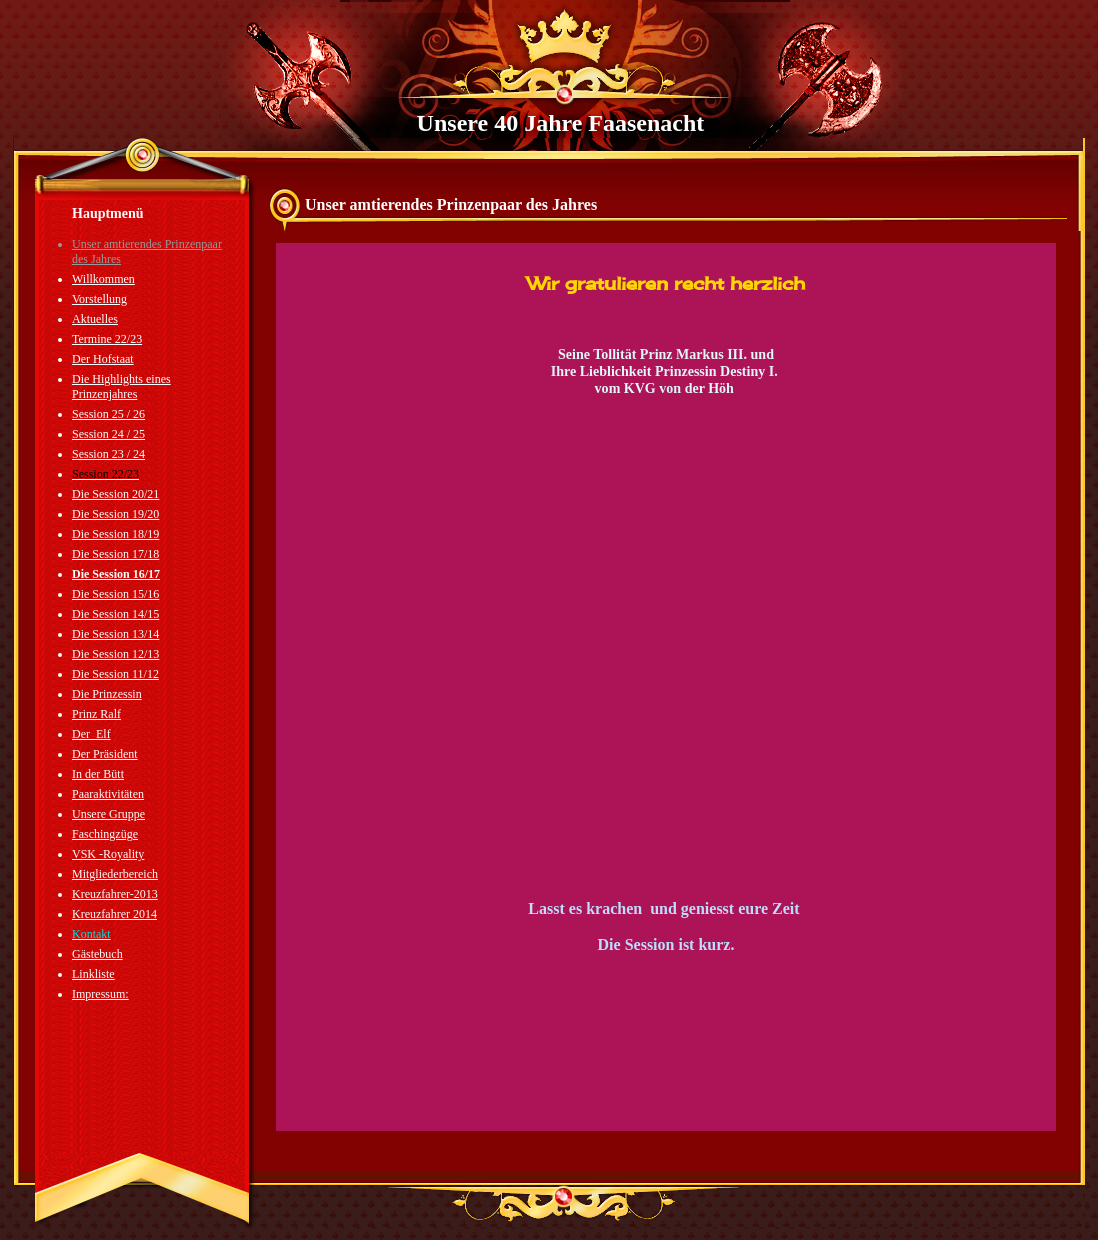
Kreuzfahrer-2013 (115, 894)
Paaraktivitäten (108, 794)
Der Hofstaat (103, 359)
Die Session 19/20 (115, 514)
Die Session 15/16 (115, 594)
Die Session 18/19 (115, 534)
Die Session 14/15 (115, 614)
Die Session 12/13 (115, 654)
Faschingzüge (105, 834)
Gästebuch (97, 954)
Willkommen (103, 279)
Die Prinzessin (107, 694)
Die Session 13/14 (115, 634)
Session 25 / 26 (108, 414)
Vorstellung (99, 299)
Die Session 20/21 (115, 494)
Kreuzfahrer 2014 (114, 914)
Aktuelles (95, 319)
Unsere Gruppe (108, 814)
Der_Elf (91, 734)
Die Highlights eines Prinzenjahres (121, 386)
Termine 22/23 (107, 339)
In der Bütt (98, 774)
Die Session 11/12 (115, 674)
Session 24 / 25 (108, 434)
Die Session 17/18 (115, 554)
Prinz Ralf (96, 714)
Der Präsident (105, 754)
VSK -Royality (108, 854)
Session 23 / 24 (108, 454)
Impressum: (100, 994)
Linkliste (93, 974)
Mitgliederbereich (115, 874)
